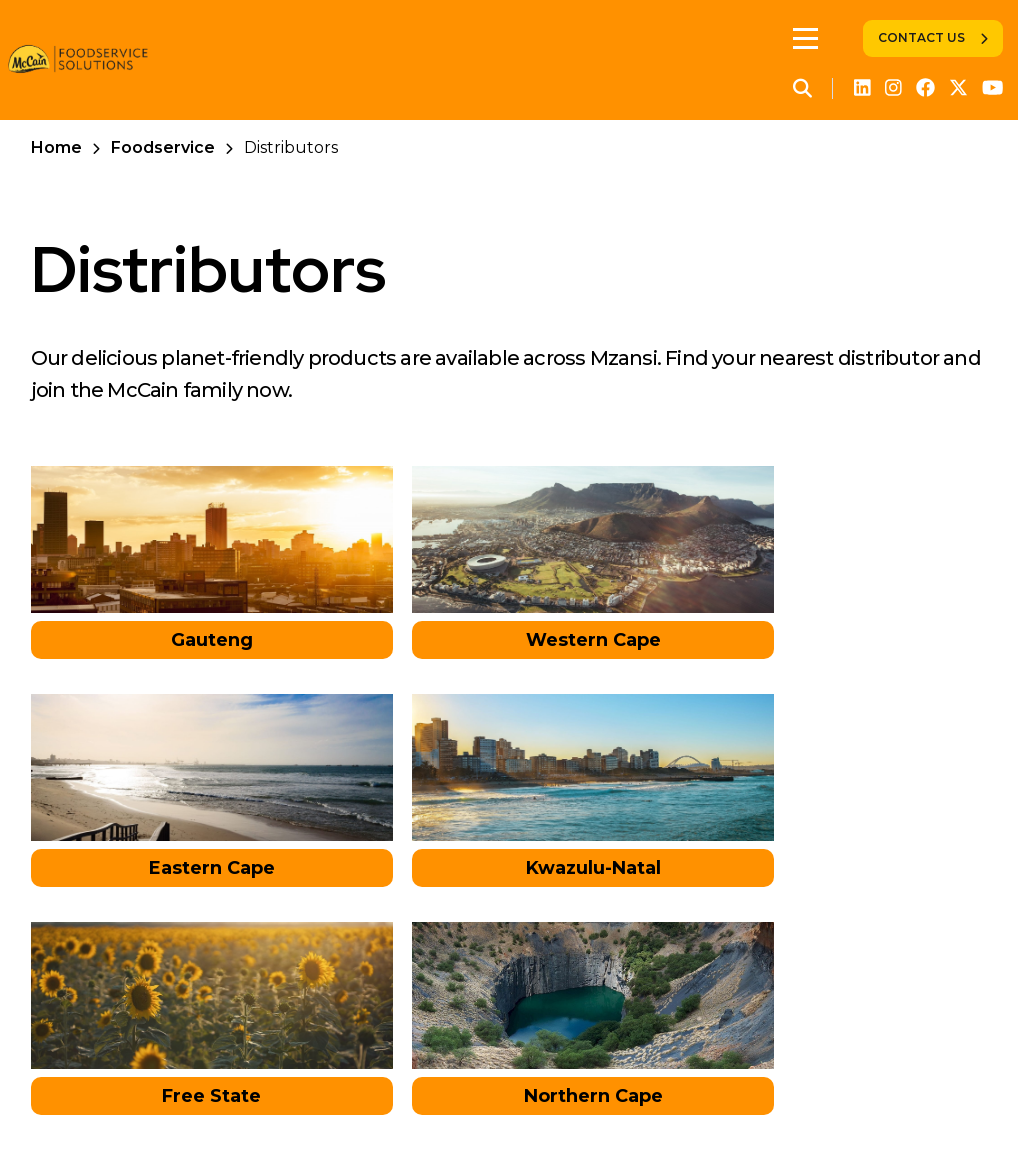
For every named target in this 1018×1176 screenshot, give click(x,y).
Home (56, 147)
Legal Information (650, 1121)
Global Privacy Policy (469, 1121)
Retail (214, 1121)
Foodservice (163, 147)
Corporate (126, 1121)
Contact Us (921, 37)
